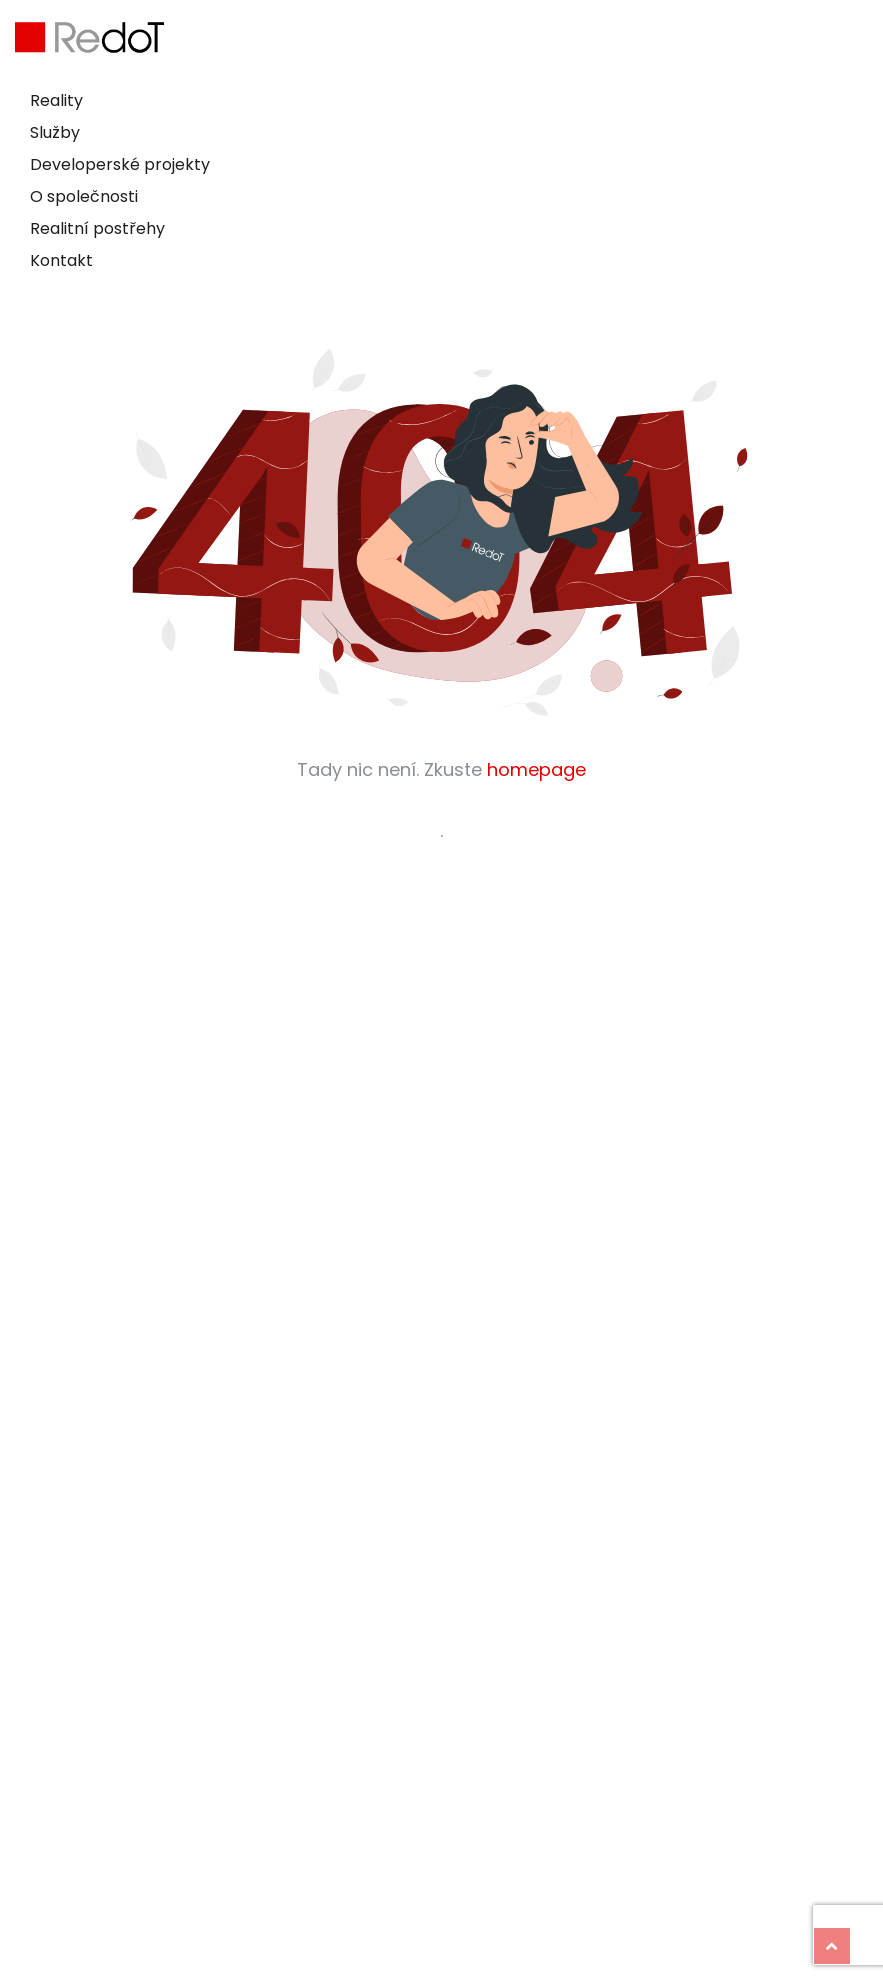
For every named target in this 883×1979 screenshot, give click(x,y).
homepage (536, 769)
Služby (55, 132)
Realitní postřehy (97, 228)
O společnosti (84, 196)
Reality (56, 100)
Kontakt (61, 260)
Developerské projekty (120, 164)
